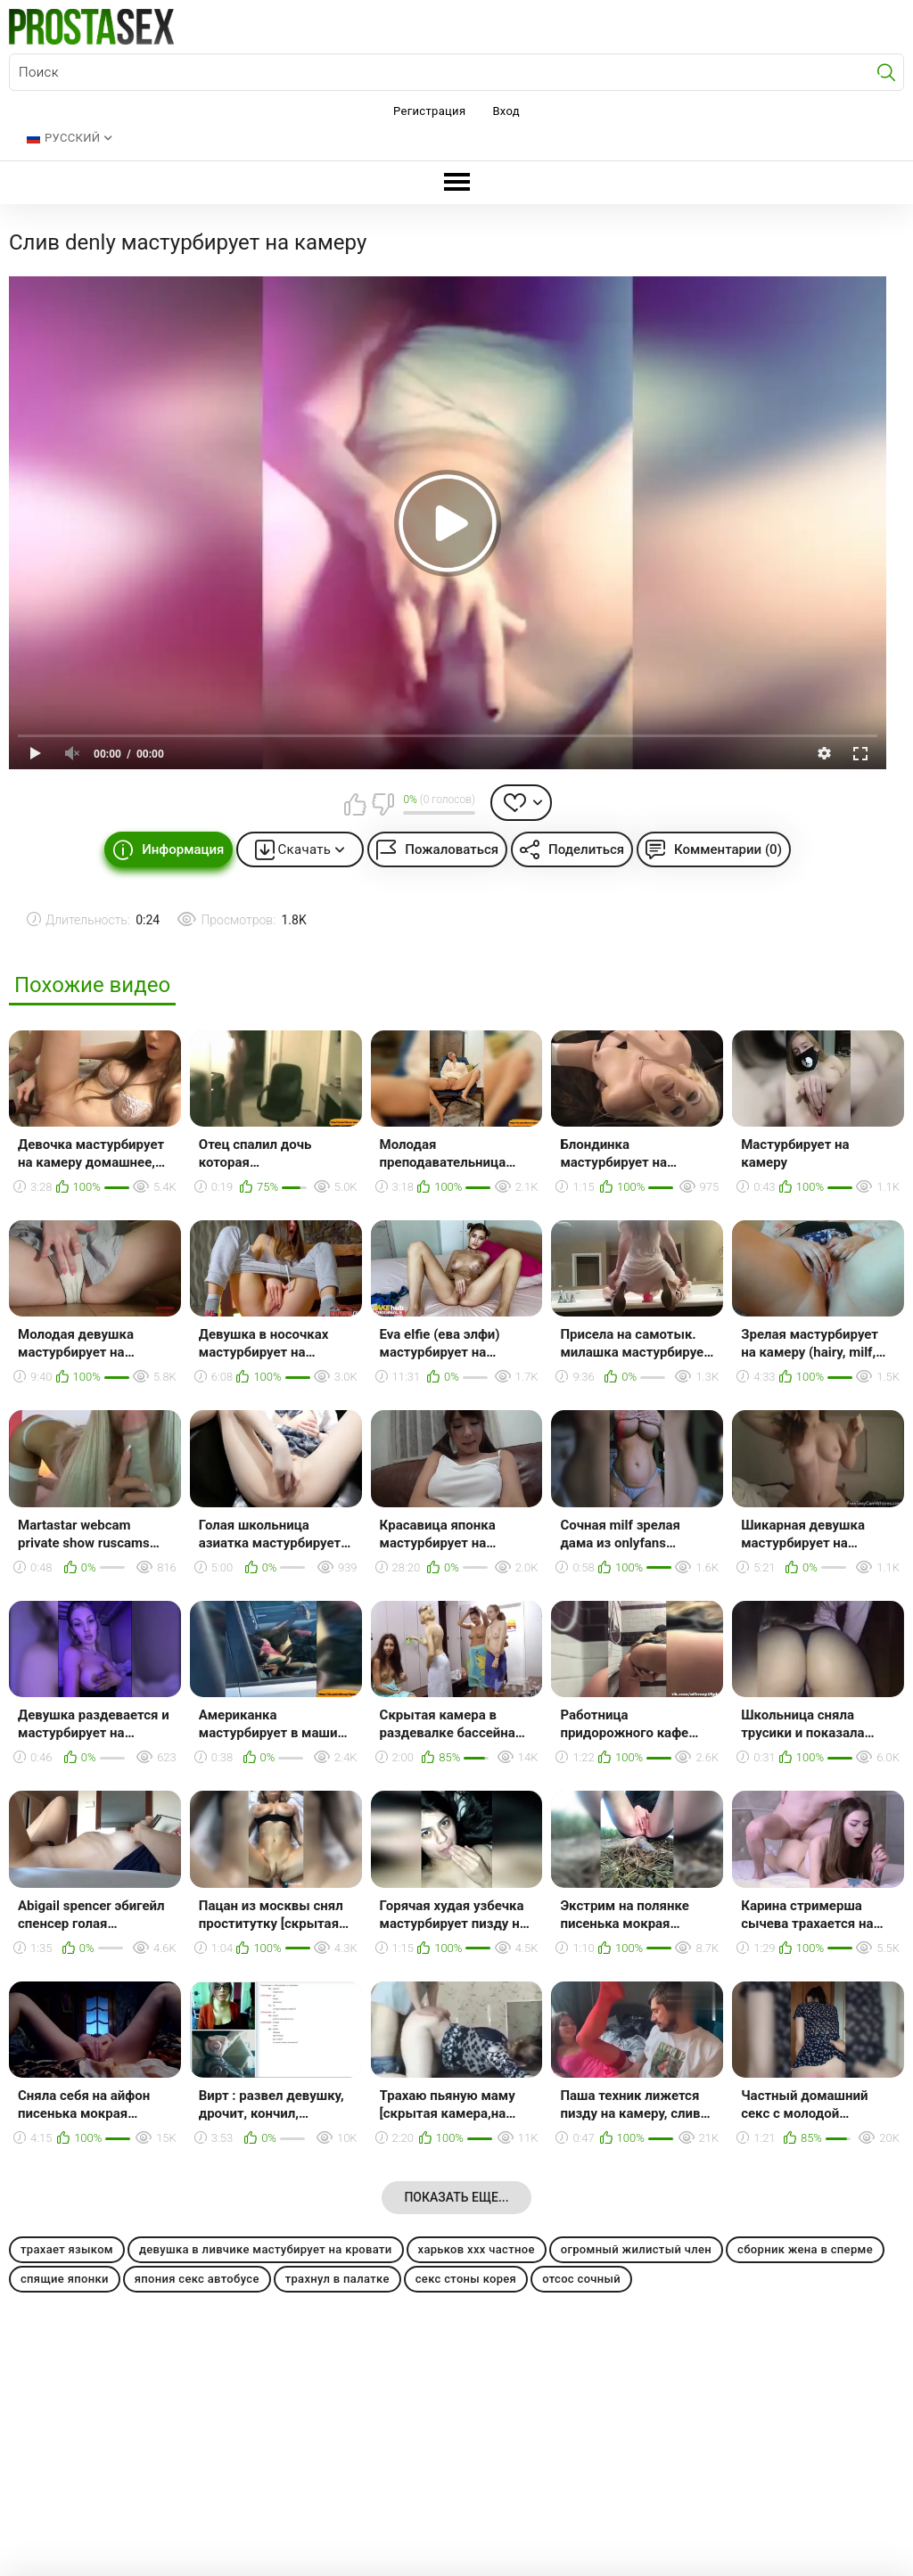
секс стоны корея (465, 2278)
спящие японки (65, 2278)
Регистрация (429, 111)
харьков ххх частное (476, 2249)
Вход (506, 111)
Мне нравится (354, 804)
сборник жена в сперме (805, 2249)
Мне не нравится (382, 804)
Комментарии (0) (728, 849)
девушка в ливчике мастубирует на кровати (265, 2249)
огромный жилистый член (636, 2249)
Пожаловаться (451, 849)
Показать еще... (456, 2197)
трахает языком (67, 2249)
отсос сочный (581, 2278)
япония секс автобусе (197, 2278)
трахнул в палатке (337, 2278)
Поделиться (586, 849)
